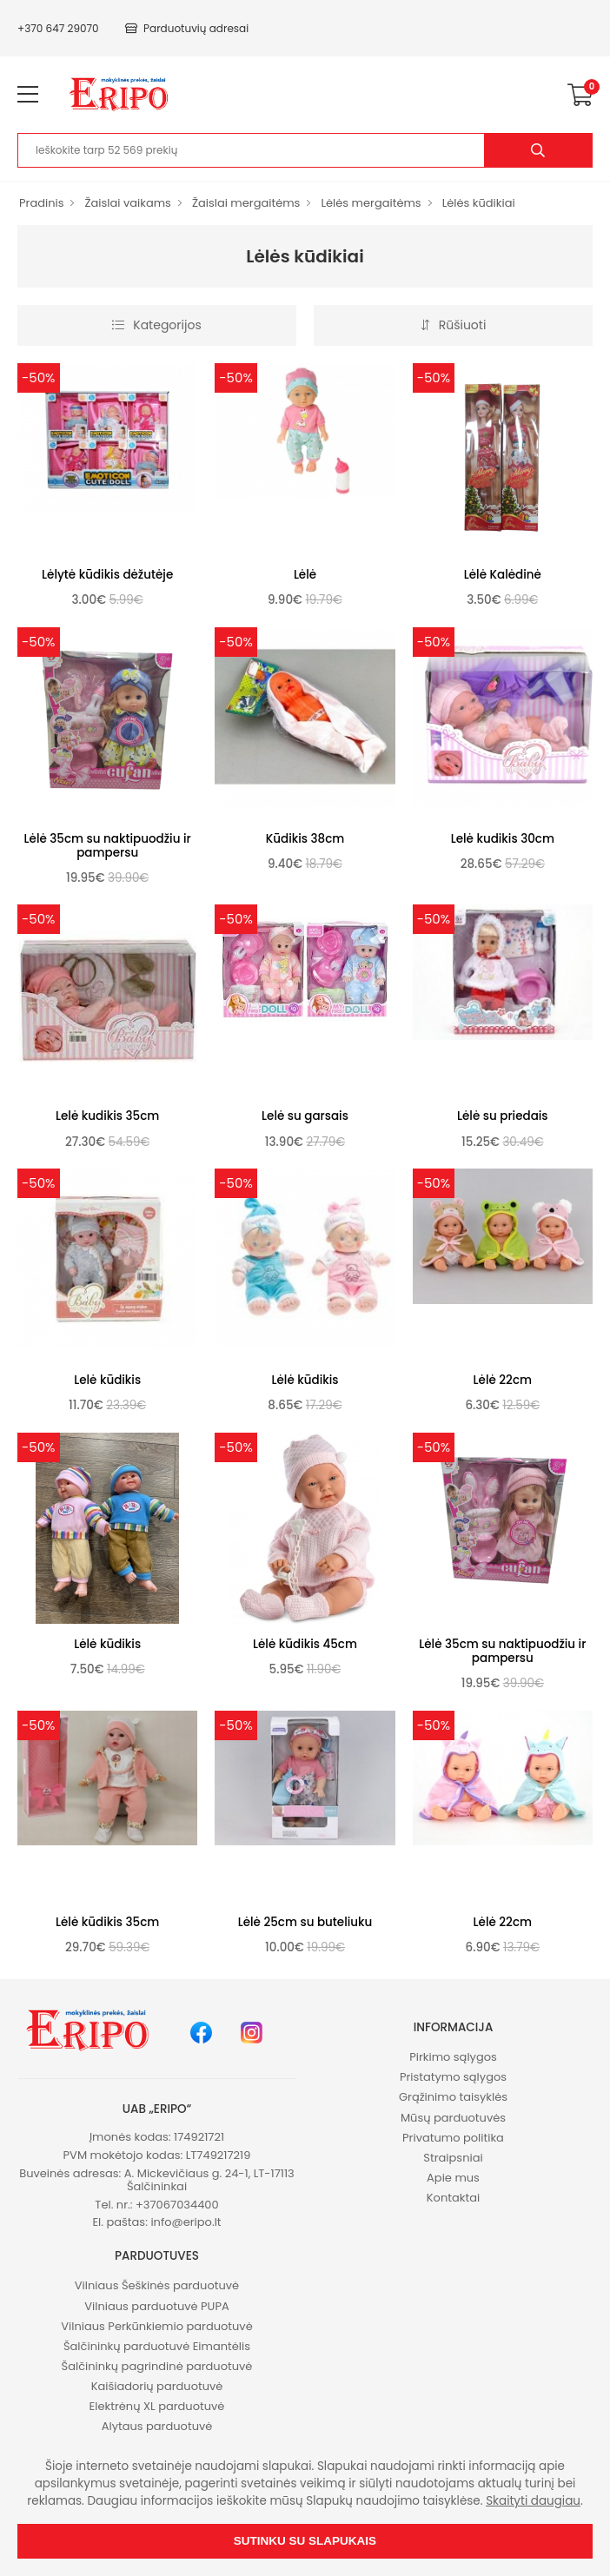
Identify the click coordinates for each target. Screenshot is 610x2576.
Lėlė (305, 574)
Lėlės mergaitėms (371, 203)
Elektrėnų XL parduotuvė (157, 2406)
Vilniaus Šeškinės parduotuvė (157, 2285)
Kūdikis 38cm (305, 839)
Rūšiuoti (454, 325)
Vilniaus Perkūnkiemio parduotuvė (156, 2326)
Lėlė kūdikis (305, 1380)
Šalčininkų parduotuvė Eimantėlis (156, 2346)
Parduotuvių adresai (187, 28)
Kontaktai (453, 2197)
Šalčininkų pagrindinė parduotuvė (157, 2366)
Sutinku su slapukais (305, 2540)
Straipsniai (452, 2157)
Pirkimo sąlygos (453, 2057)
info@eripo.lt (185, 2222)
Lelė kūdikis (107, 1380)
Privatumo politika (453, 2137)
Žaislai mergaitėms (246, 203)
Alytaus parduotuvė (157, 2426)
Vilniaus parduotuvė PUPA (156, 2306)
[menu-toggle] (27, 94)
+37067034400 (177, 2204)
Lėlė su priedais (502, 1116)
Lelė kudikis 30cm (502, 839)
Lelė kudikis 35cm (107, 1116)
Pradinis (41, 203)
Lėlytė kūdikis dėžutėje (107, 574)
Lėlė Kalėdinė (502, 574)
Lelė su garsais (305, 1116)
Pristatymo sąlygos (453, 2077)
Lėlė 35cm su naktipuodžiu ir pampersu (107, 846)
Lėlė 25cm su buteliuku (305, 1922)
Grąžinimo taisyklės (453, 2097)
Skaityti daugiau (533, 2501)
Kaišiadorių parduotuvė (157, 2386)
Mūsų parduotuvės (453, 2117)
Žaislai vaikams (127, 203)
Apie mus (453, 2177)
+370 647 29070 (58, 28)
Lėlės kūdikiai (478, 203)
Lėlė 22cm (503, 1380)
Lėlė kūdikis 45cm (305, 1644)
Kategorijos (156, 325)
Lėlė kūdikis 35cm (107, 1922)
